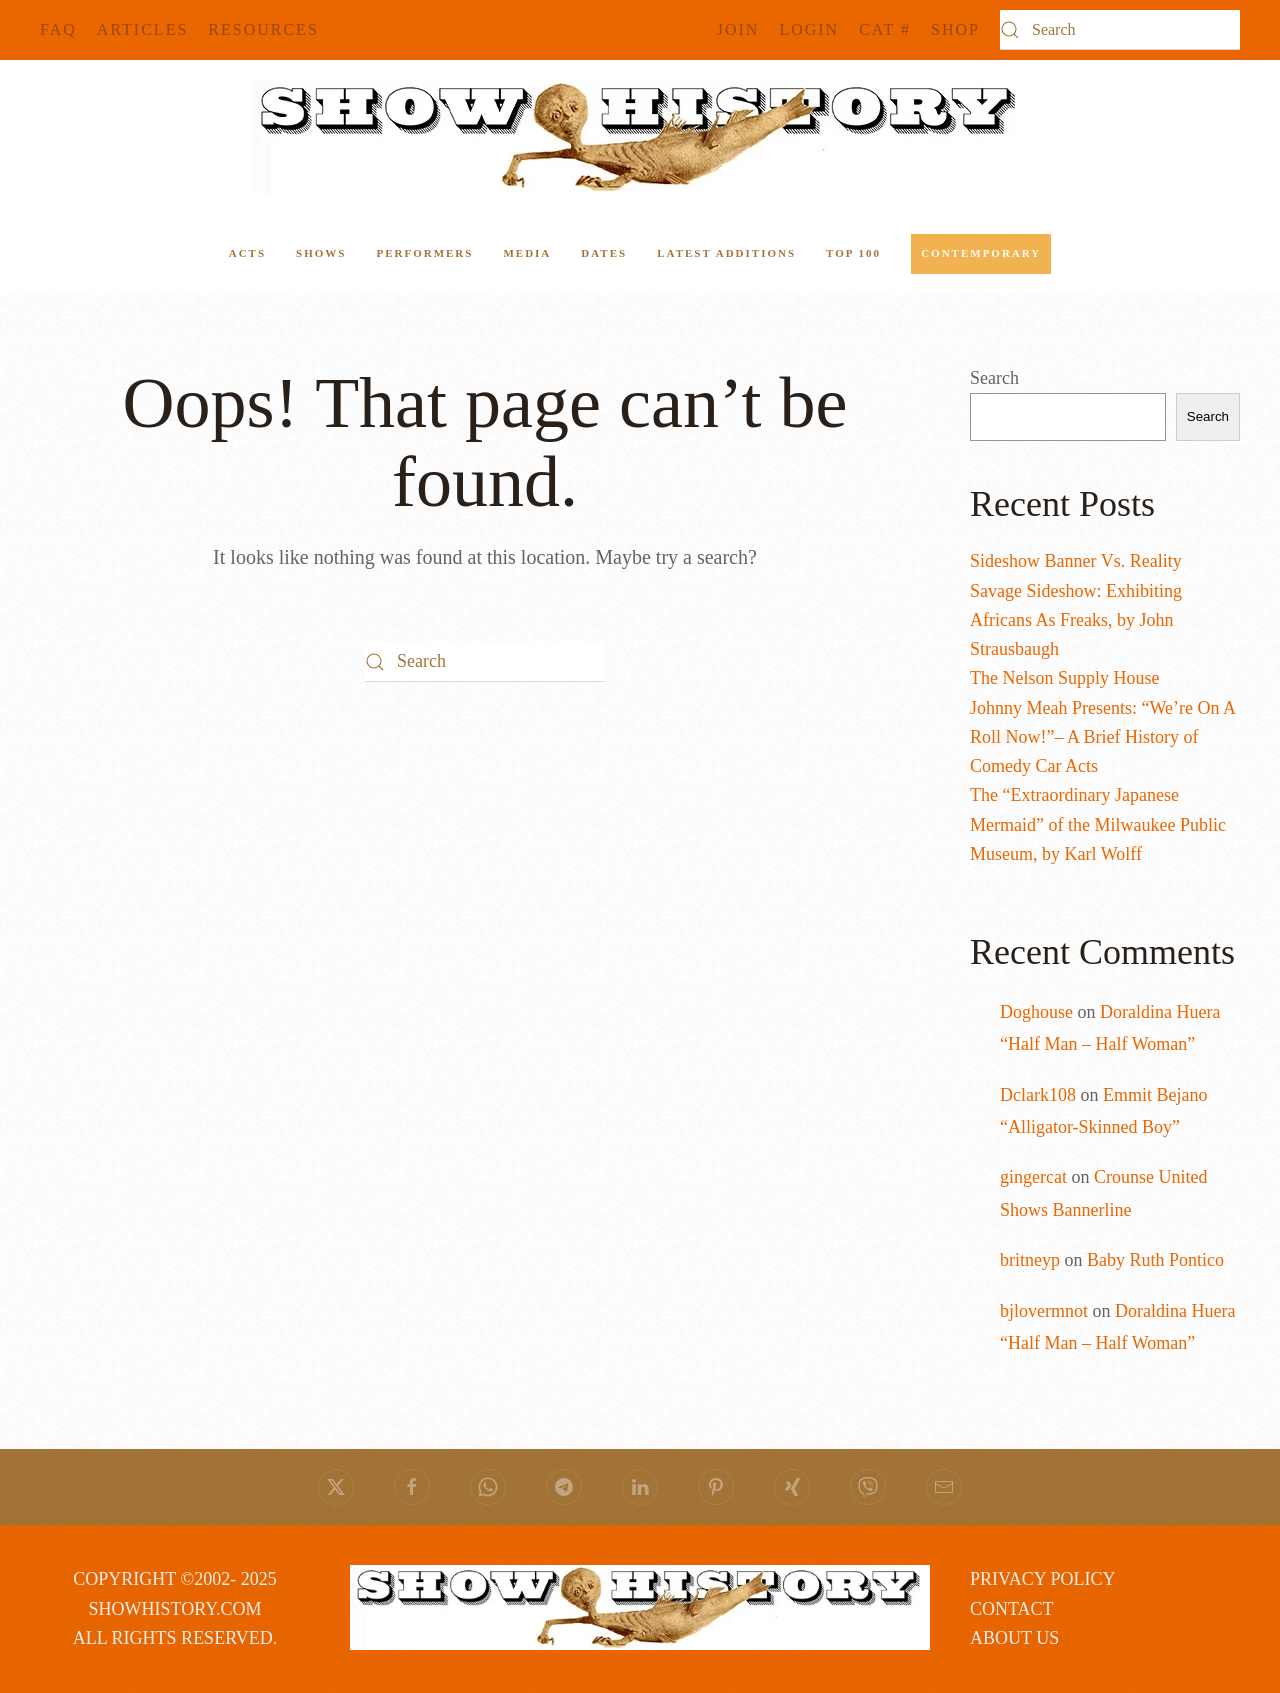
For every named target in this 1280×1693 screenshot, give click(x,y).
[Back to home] (640, 137)
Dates (604, 253)
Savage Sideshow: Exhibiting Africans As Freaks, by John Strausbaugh (1076, 620)
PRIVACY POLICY (1043, 1579)
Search (994, 378)
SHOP (955, 29)
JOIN (738, 29)
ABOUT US (1014, 1638)
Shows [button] (321, 253)
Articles (142, 29)
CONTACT (1012, 1609)
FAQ (58, 29)
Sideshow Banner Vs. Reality (1076, 561)
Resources (263, 29)
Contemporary (981, 253)
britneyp (1030, 1260)
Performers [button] (424, 253)
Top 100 (853, 253)
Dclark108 (1038, 1095)
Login (809, 29)
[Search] (1120, 30)
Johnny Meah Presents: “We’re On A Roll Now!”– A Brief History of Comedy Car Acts (1102, 737)
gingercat (1033, 1177)
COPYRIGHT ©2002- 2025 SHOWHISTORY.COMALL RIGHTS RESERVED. (175, 1608)
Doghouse (1036, 1012)
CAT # (885, 29)
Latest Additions (726, 253)
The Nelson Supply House (1064, 678)
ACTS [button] (247, 253)
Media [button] (527, 253)
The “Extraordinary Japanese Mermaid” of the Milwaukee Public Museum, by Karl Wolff (1098, 824)
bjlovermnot (1044, 1311)
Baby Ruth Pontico (1155, 1260)
